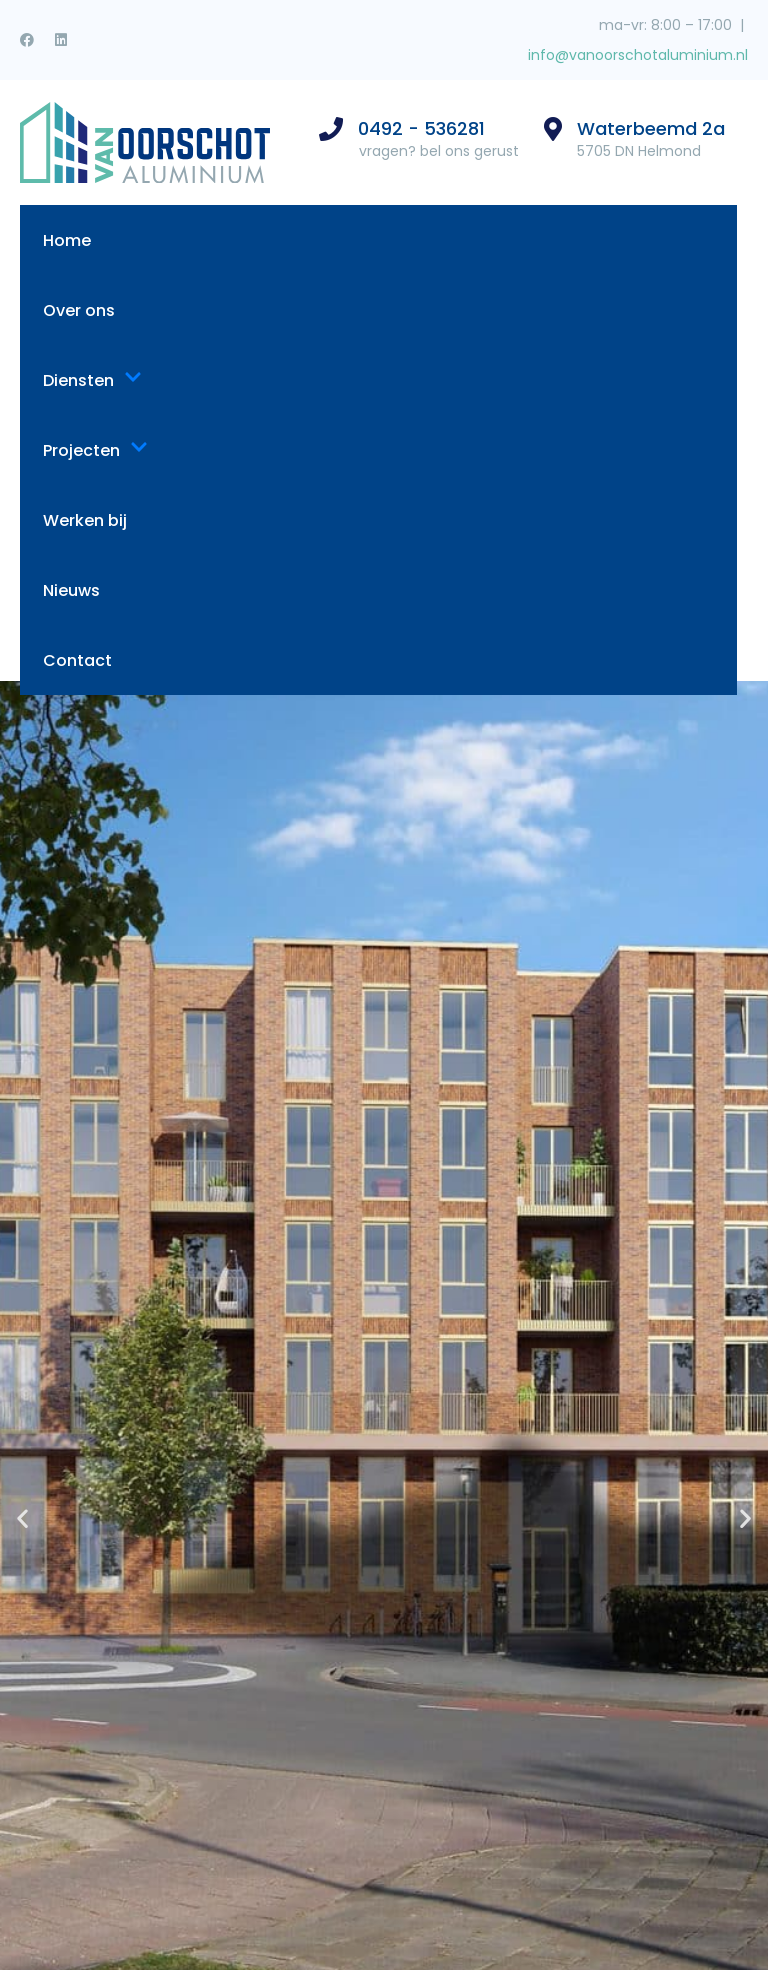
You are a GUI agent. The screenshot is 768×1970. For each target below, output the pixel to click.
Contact (77, 660)
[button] (22, 1518)
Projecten (95, 450)
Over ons (79, 310)
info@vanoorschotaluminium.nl (636, 55)
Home (67, 240)
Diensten (92, 380)
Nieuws (71, 590)
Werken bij (85, 520)
